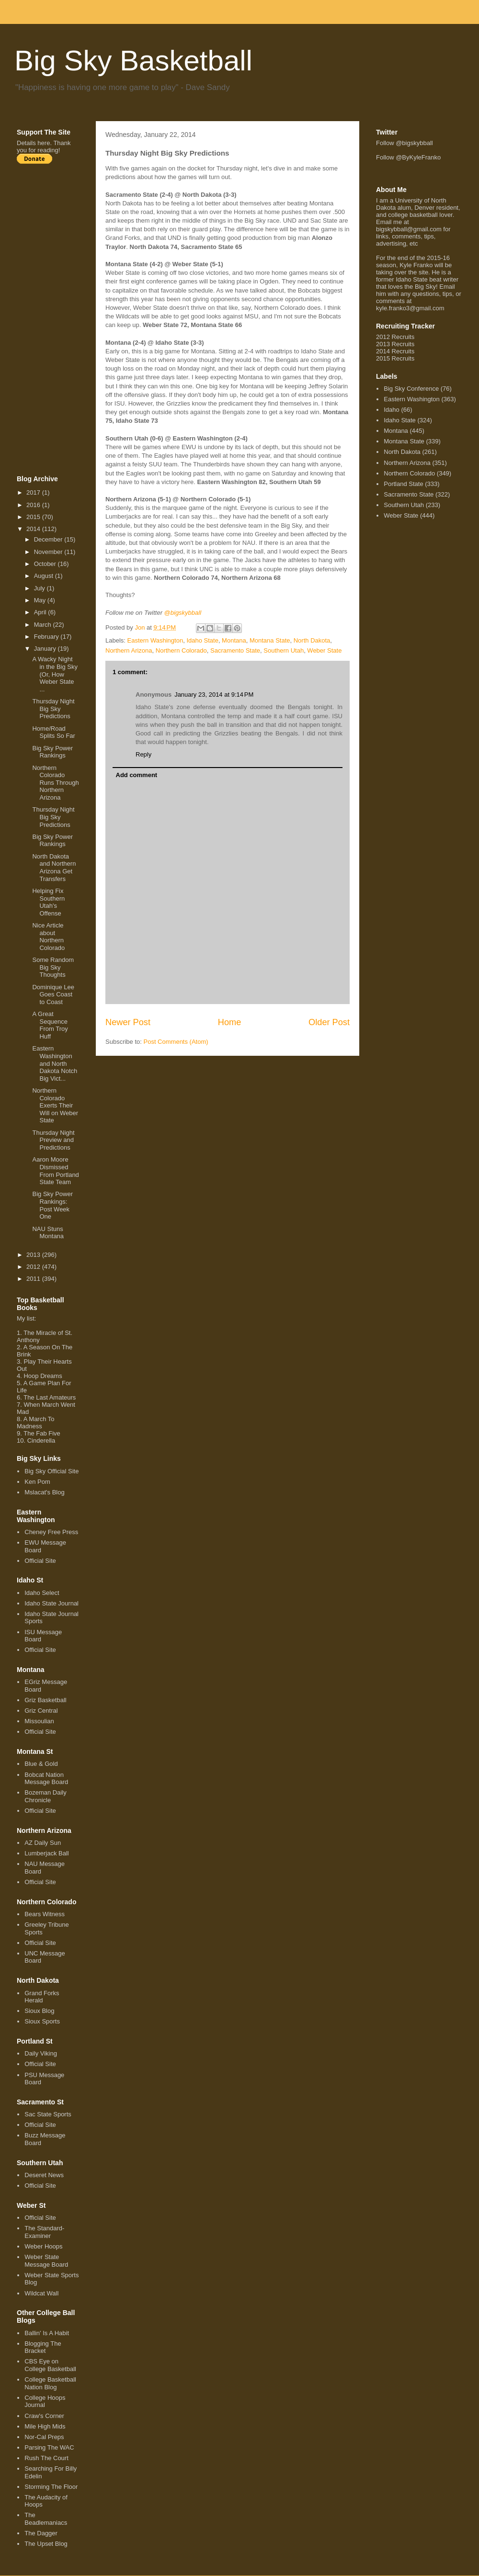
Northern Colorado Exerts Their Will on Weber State (55, 1105)
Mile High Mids (44, 2426)
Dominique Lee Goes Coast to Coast (53, 994)
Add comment (137, 775)
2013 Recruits (395, 344)
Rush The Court (46, 2458)
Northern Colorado (181, 650)
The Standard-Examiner (44, 2232)
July (40, 588)
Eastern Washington (155, 640)
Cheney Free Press (51, 1532)
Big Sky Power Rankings (52, 752)
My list (25, 1318)
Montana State (270, 640)
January (46, 648)
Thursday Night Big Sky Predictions (53, 709)
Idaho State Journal (51, 1603)
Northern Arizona (128, 650)
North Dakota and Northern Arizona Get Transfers (54, 867)
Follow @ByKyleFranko (408, 157)
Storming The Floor (51, 2486)
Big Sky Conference (411, 388)
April (41, 612)
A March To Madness (36, 1422)
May (40, 600)
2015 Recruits (395, 358)
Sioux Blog (39, 2010)
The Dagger (40, 2533)
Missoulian (39, 1721)
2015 (34, 516)
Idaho (391, 409)
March (43, 624)
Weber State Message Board (46, 2260)
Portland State (403, 483)
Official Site (40, 1560)
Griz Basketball (45, 1700)
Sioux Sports (42, 2021)
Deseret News (44, 2175)
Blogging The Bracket (42, 2347)
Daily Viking (40, 2053)
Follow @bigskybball (404, 143)
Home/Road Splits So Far (53, 732)
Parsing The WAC (49, 2447)
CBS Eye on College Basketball (50, 2365)
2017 (34, 492)
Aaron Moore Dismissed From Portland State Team (55, 1171)
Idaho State (202, 640)
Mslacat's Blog (44, 1492)
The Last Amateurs (49, 1397)
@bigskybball (183, 612)
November (49, 551)
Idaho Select (41, 1592)
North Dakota (312, 640)
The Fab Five (41, 1433)
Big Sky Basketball (133, 61)
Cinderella (41, 1440)
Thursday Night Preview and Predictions (53, 1140)
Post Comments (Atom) (176, 1041)
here (43, 143)
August (44, 575)
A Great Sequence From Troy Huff (50, 1025)
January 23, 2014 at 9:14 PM (213, 694)
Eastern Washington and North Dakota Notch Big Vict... (54, 1063)
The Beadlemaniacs (45, 2518)
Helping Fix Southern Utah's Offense (48, 902)
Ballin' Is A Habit (46, 2333)
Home (229, 1022)
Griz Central (40, 1710)
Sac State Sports (47, 2114)
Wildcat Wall (41, 2293)
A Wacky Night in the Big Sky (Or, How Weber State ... (55, 673)
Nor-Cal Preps (44, 2436)
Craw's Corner (44, 2415)
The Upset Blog (46, 2543)
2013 (34, 1254)
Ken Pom (37, 1481)
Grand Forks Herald (41, 1996)
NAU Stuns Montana (48, 1232)
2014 (34, 528)
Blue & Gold (40, 1763)
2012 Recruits (395, 336)
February (47, 636)
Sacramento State (235, 650)
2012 (34, 1266)
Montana (234, 640)
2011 (34, 1278)
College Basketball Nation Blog (50, 2383)
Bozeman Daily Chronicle (45, 1796)
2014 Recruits (395, 351)
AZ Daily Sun (42, 1842)
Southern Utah (283, 650)
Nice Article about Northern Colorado (48, 936)
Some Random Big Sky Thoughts (53, 967)
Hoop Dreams (42, 1375)
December (49, 539)
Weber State (324, 650)
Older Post (329, 1022)
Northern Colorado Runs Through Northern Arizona (55, 782)
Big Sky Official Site (51, 1471)
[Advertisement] (55, 319)
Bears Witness (44, 1914)
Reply (143, 754)
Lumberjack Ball (46, 1853)
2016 (34, 504)
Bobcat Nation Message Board (46, 1778)
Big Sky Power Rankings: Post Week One (52, 1205)
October (46, 563)
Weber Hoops (43, 2246)
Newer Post (127, 1022)
